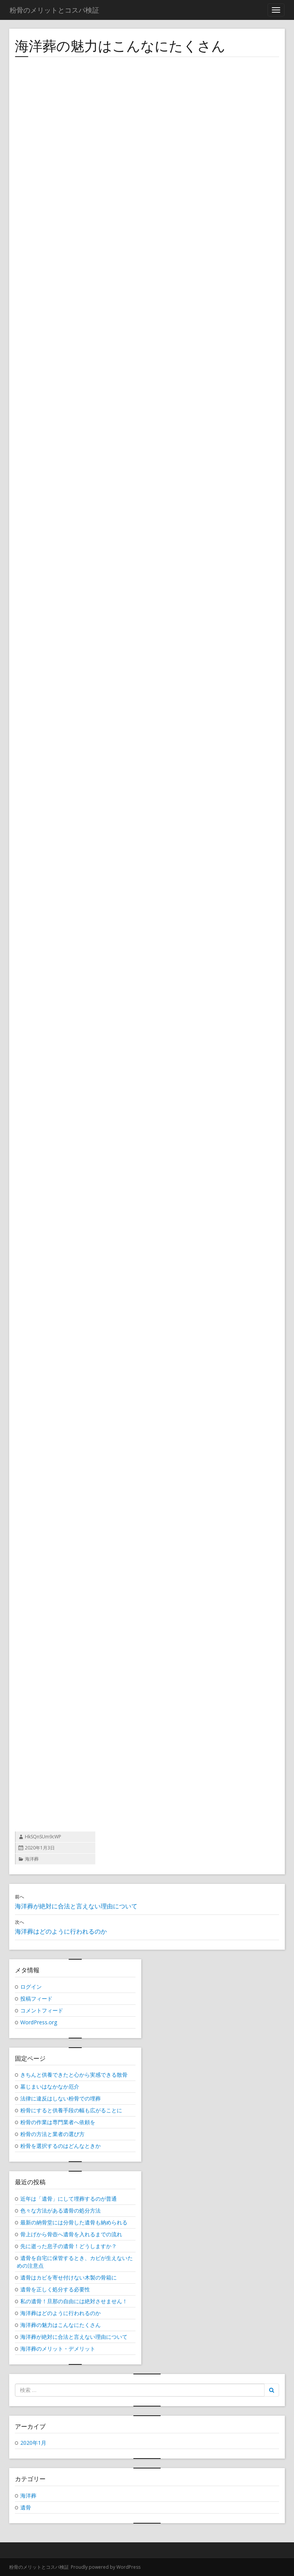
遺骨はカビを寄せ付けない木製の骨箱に (68, 2277)
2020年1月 (33, 2442)
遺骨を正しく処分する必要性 (55, 2289)
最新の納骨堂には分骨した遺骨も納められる (73, 2222)
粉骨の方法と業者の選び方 (52, 2134)
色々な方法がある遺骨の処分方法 (60, 2210)
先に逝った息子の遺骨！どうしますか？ (68, 2246)
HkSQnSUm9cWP (43, 1836)
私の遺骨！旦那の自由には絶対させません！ (73, 2301)
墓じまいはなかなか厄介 (49, 2086)
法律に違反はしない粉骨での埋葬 (60, 2098)
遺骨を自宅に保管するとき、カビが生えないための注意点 (75, 2261)
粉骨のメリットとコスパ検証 (39, 2567)
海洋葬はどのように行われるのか (60, 2313)
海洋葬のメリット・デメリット (57, 2348)
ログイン (31, 1986)
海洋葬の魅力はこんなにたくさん (60, 2324)
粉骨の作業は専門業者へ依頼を (57, 2122)
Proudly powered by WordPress (105, 2567)
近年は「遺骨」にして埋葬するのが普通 (68, 2198)
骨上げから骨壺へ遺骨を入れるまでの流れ (71, 2234)
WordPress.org (38, 2022)
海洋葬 (32, 1859)
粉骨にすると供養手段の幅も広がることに (71, 2110)
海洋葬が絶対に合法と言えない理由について (73, 2336)
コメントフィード (41, 2010)
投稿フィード (36, 1998)
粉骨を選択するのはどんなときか (60, 2145)
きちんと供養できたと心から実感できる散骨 (73, 2074)
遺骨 (25, 2507)
